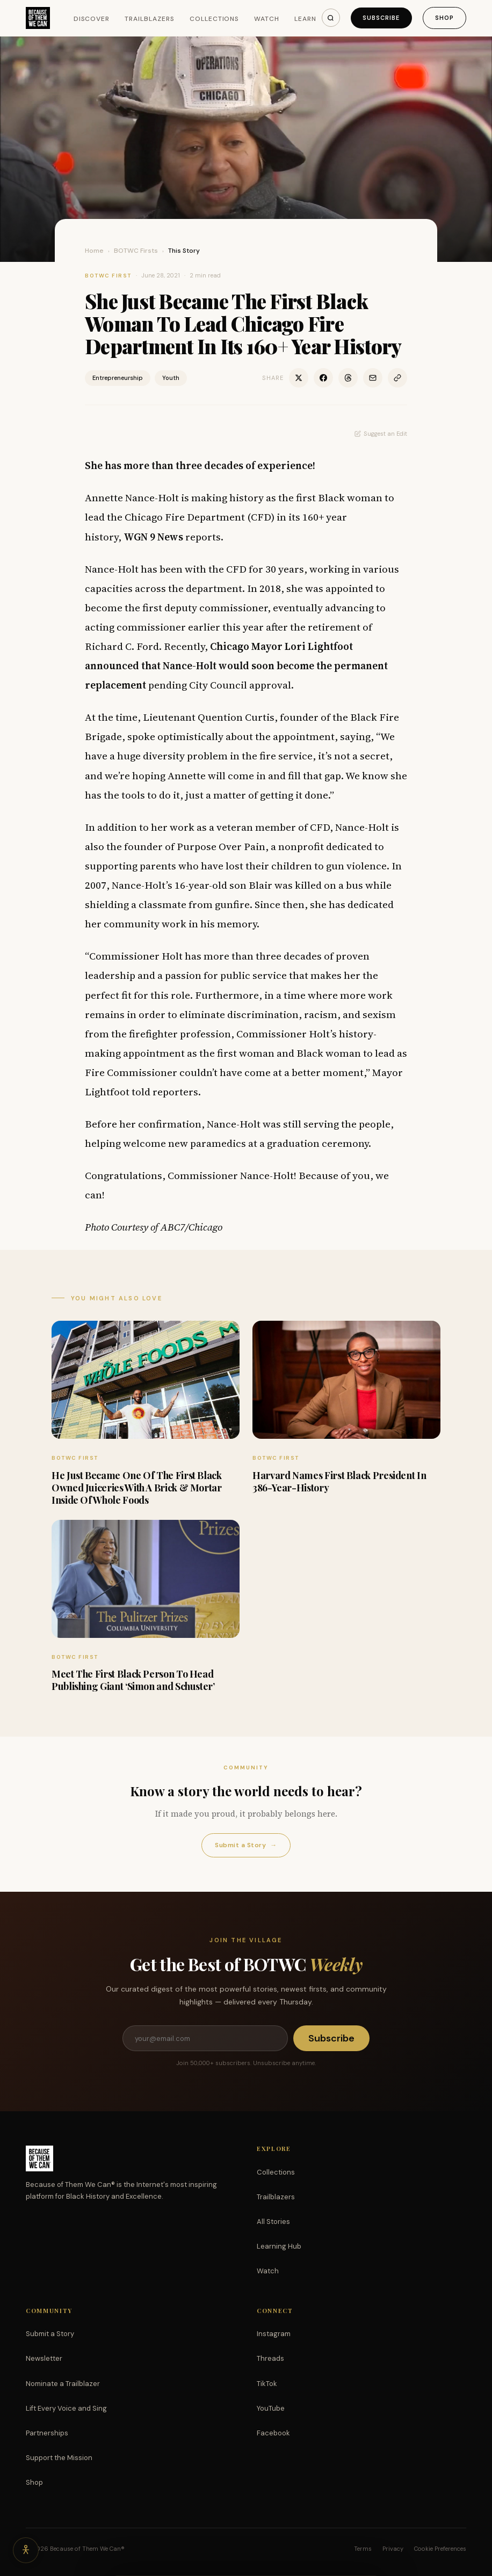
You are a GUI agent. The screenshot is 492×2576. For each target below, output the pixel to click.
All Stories (273, 2221)
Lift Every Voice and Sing (66, 2408)
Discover (92, 18)
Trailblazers (150, 18)
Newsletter (44, 2358)
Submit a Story (246, 1845)
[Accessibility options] (26, 2550)
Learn (305, 18)
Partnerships (47, 2433)
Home (94, 250)
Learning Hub (279, 2246)
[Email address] (205, 2038)
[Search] (331, 18)
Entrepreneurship (117, 378)
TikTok (267, 2383)
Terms (363, 2548)
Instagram (274, 2333)
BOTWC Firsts (136, 250)
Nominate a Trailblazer (63, 2383)
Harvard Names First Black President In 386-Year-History (339, 1481)
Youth (170, 378)
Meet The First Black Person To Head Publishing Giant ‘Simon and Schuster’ (133, 1680)
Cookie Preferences (440, 2548)
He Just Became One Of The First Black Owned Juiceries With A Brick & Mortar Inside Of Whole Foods (137, 1488)
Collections (215, 18)
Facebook (273, 2433)
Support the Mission (59, 2457)
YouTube (271, 2408)
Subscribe (381, 17)
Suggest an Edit (380, 433)
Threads (270, 2358)
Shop (444, 17)
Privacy (392, 2548)
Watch (266, 18)
